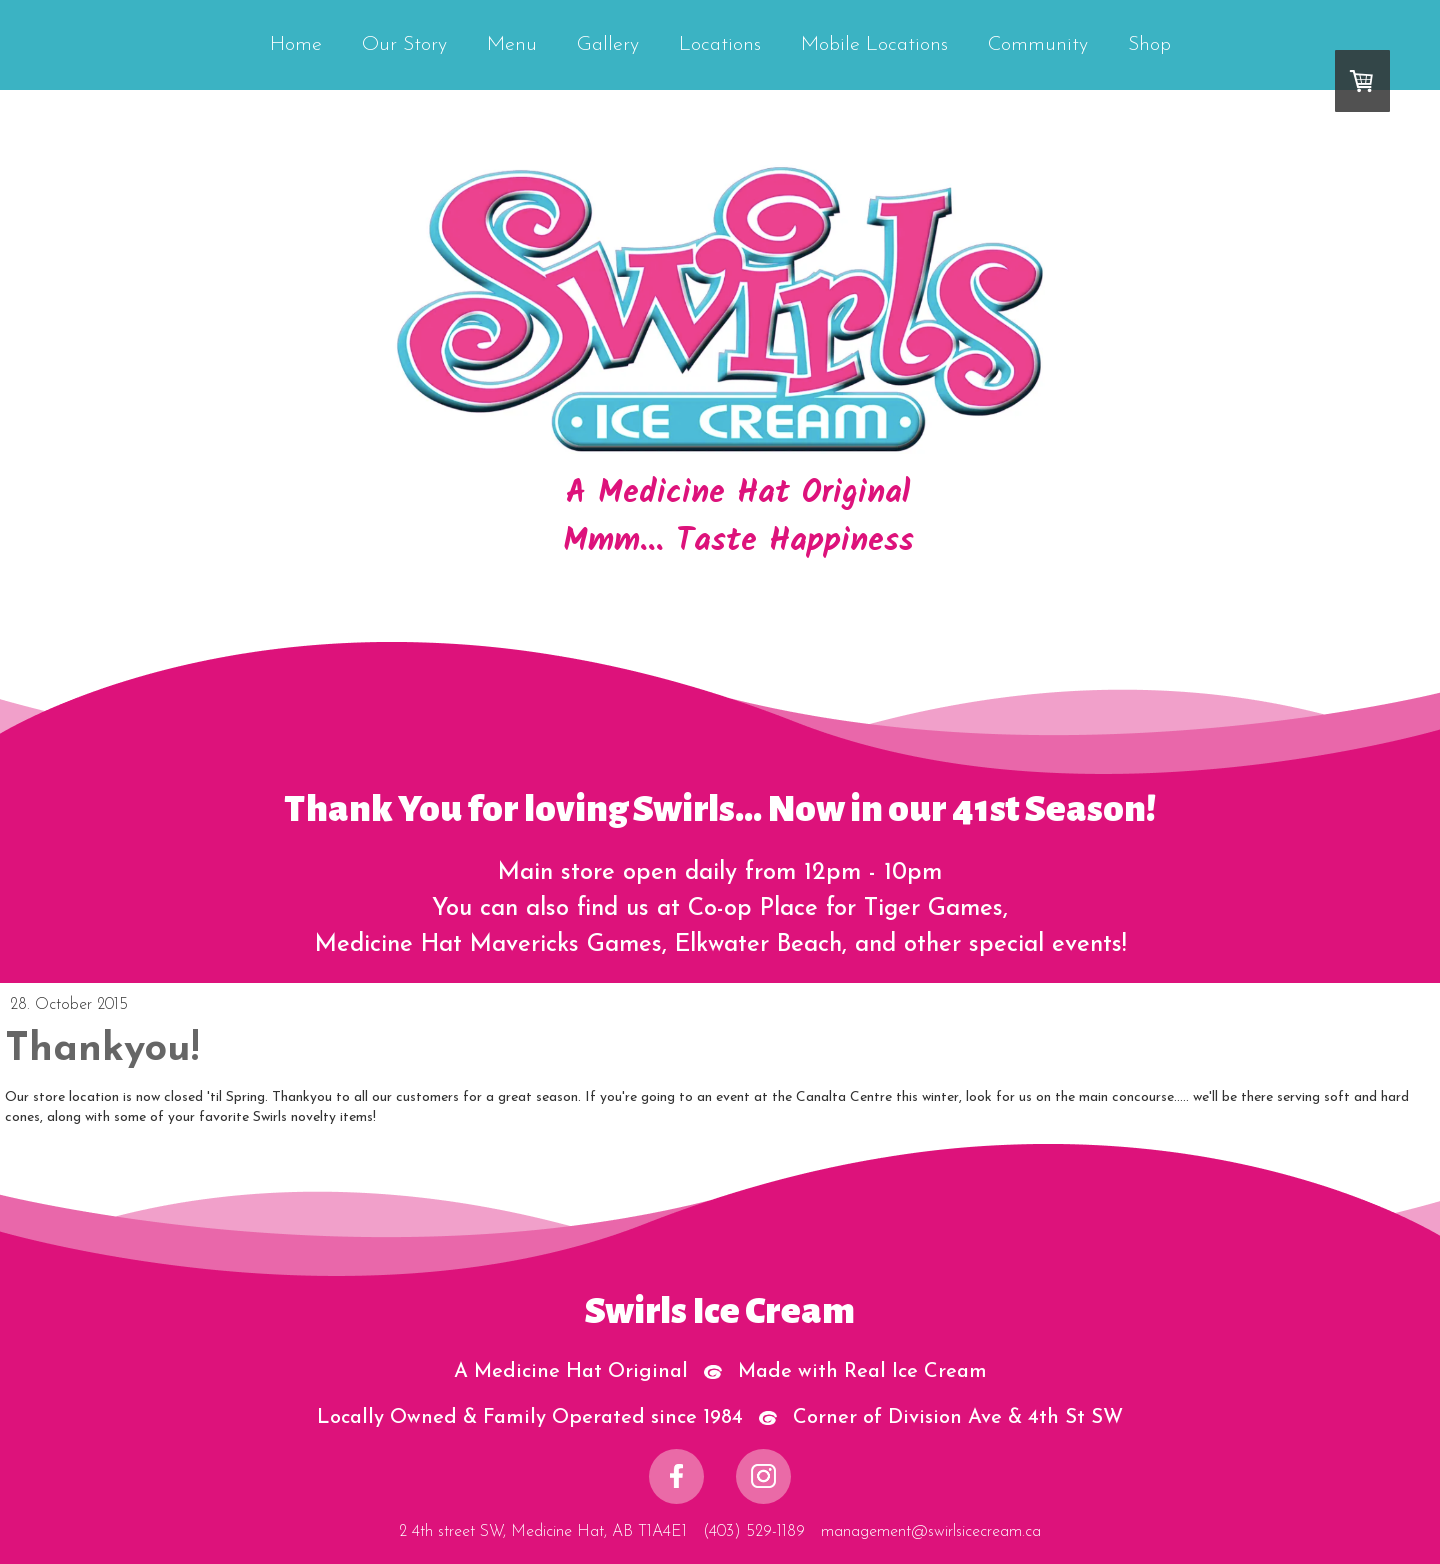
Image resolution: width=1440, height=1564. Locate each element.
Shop (1149, 45)
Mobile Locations (874, 45)
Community (1038, 45)
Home (296, 45)
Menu (512, 45)
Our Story (404, 45)
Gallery (608, 45)
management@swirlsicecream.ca (931, 1532)
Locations (720, 45)
